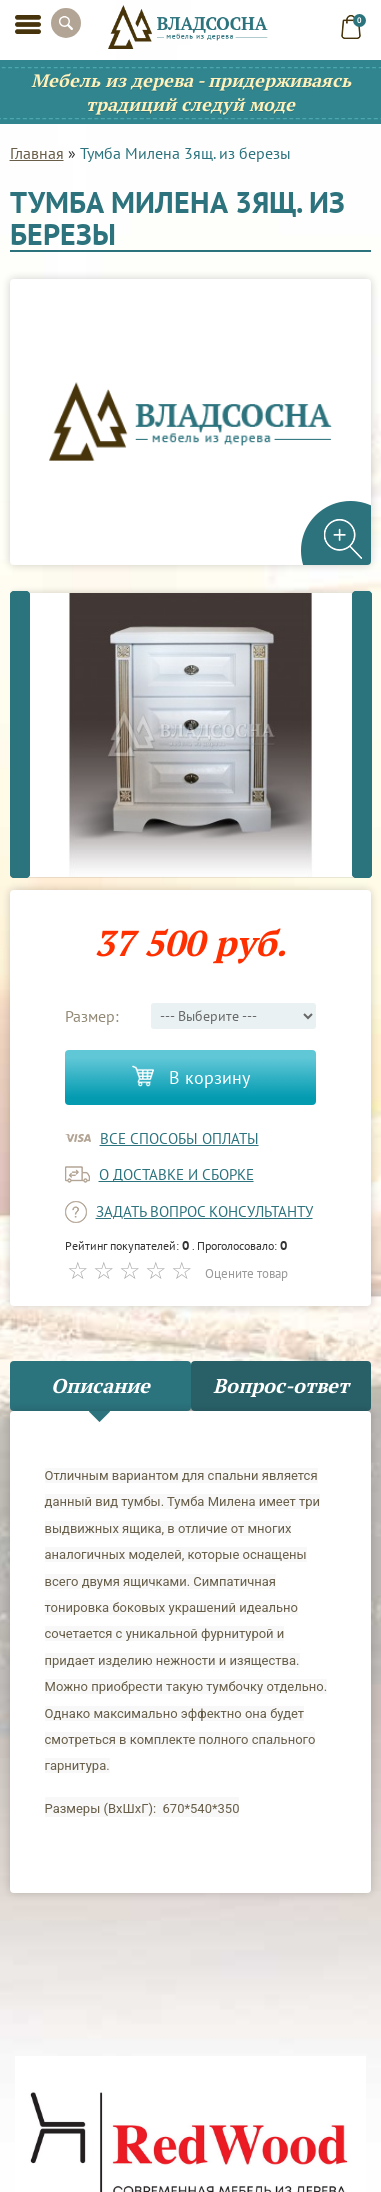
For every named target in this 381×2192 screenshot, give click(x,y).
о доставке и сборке (176, 1174)
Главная (37, 153)
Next (362, 734)
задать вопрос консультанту (204, 1211)
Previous (20, 734)
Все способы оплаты (179, 1138)
